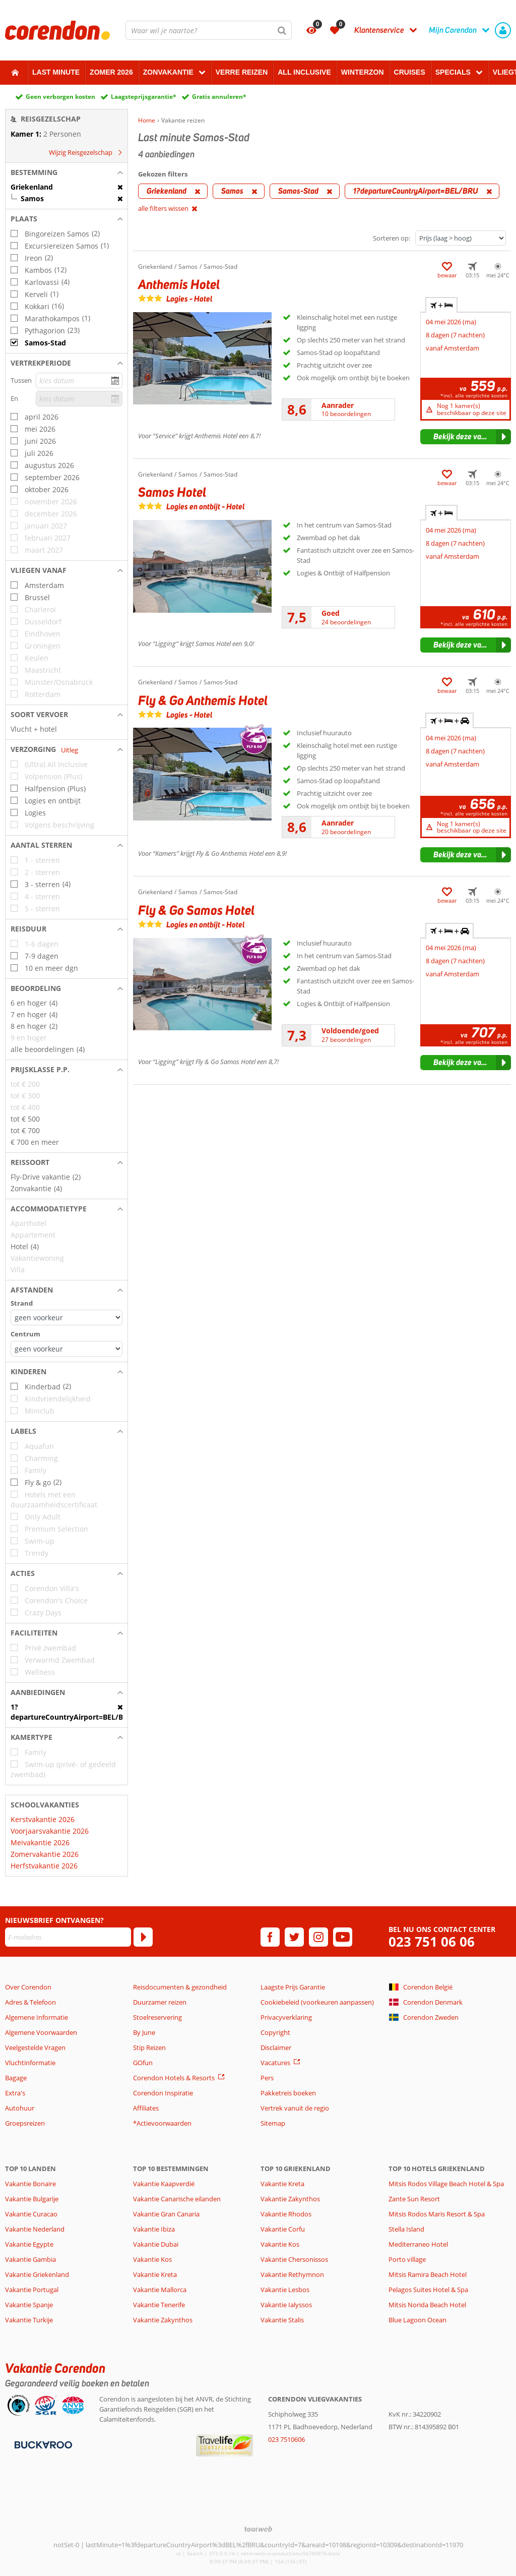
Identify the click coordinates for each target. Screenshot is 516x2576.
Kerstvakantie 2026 (43, 1819)
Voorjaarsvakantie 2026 (50, 1831)
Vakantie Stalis (282, 2319)
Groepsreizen (25, 2123)
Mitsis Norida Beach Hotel (427, 2304)
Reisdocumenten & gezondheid (180, 1987)
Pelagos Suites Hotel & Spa (428, 2289)
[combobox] (208, 30)
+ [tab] (441, 305)
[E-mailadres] (68, 1937)
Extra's (15, 2092)
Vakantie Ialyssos (286, 2304)
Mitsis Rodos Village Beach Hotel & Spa (446, 2183)
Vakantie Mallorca (159, 2289)
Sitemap (273, 2123)
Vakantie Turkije (29, 2319)
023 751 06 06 (432, 1942)
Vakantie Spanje (29, 2304)
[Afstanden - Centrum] (66, 1349)
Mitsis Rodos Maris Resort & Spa (437, 2213)
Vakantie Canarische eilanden (177, 2198)
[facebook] (270, 1937)
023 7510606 (286, 2439)
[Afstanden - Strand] (66, 1317)
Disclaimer (276, 2047)
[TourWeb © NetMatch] (258, 2529)
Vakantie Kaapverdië (164, 2183)
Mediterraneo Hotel (418, 2244)
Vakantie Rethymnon (292, 2274)
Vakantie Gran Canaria (166, 2213)
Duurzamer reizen (159, 2002)
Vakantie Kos (152, 2259)
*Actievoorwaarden (162, 2123)
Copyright (275, 2032)
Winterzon (362, 72)
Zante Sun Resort (414, 2198)
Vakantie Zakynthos (162, 2319)
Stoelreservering (157, 2017)
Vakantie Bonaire (30, 2183)
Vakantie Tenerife (159, 2304)
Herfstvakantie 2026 (44, 1865)
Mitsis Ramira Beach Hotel (428, 2274)
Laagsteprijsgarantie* (143, 96)
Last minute (56, 72)
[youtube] (342, 1937)
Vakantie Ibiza (154, 2229)
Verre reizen (242, 72)
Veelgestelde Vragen (35, 2047)
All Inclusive (304, 72)
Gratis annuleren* (219, 96)
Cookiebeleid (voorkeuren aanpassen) (317, 2002)
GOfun (143, 2062)
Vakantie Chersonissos (294, 2259)
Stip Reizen (149, 2047)
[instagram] (318, 1937)
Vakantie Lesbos (285, 2289)
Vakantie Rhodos (286, 2213)
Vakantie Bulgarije (31, 2198)
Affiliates (146, 2108)
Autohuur (19, 2108)
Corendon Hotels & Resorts (174, 2077)
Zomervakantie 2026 (45, 1854)
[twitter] (294, 1937)
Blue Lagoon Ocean (417, 2319)
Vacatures (275, 2062)
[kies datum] (79, 380)
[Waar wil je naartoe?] (208, 30)
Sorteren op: (391, 238)
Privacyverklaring (286, 2017)
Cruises (409, 72)
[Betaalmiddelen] (42, 2444)
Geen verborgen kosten (60, 96)
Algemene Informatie (36, 2017)
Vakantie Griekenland (37, 2274)
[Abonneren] (143, 1937)
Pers (267, 2077)
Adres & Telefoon (30, 2002)
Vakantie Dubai (155, 2244)
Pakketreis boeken (288, 2092)
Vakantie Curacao (31, 2213)
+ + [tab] (449, 721)
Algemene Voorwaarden (41, 2032)
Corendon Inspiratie (163, 2092)
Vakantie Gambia (30, 2259)
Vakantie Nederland (34, 2229)
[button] (66, 172)
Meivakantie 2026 (40, 1842)
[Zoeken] (282, 30)
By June (144, 2032)
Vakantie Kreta (155, 2274)
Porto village (407, 2259)
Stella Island (406, 2229)
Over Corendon (28, 1987)
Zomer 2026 (111, 72)
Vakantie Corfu (283, 2229)
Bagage (16, 2077)
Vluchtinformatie (30, 2062)
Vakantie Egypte (29, 2244)
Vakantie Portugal (31, 2289)
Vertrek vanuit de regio (295, 2108)
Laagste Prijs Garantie (293, 1987)
